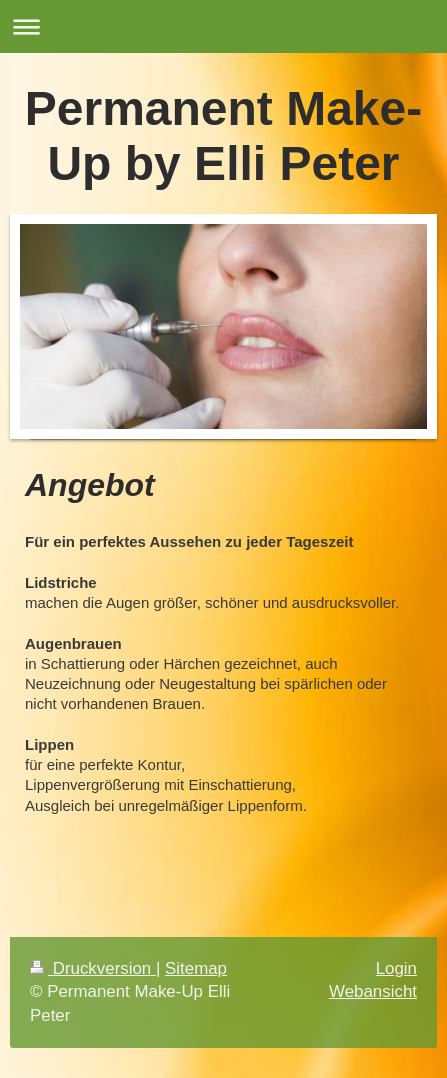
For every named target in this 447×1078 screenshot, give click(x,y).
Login (396, 968)
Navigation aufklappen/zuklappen (223, 26)
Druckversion (93, 968)
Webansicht (373, 991)
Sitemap (196, 968)
